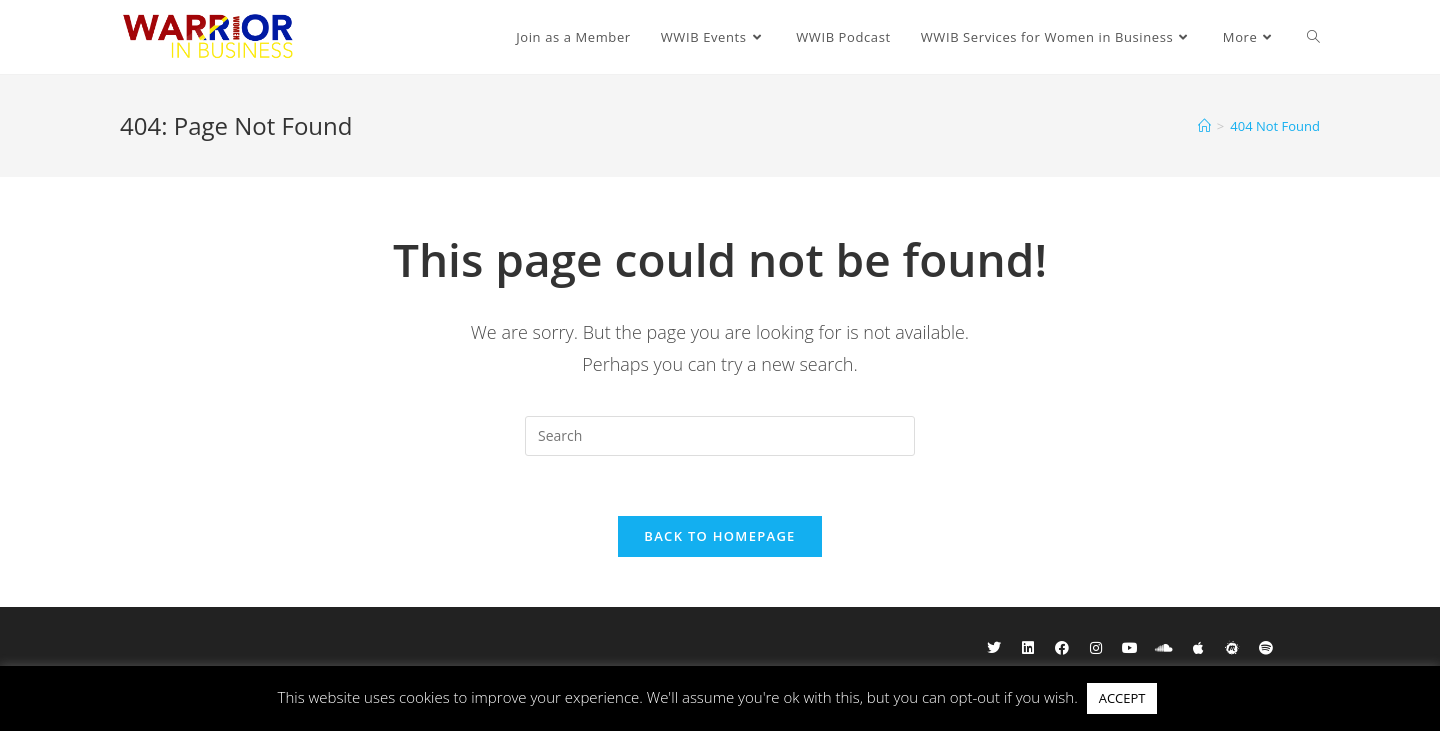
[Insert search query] (720, 436)
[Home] (1204, 126)
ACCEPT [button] (1122, 698)
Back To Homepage (719, 536)
